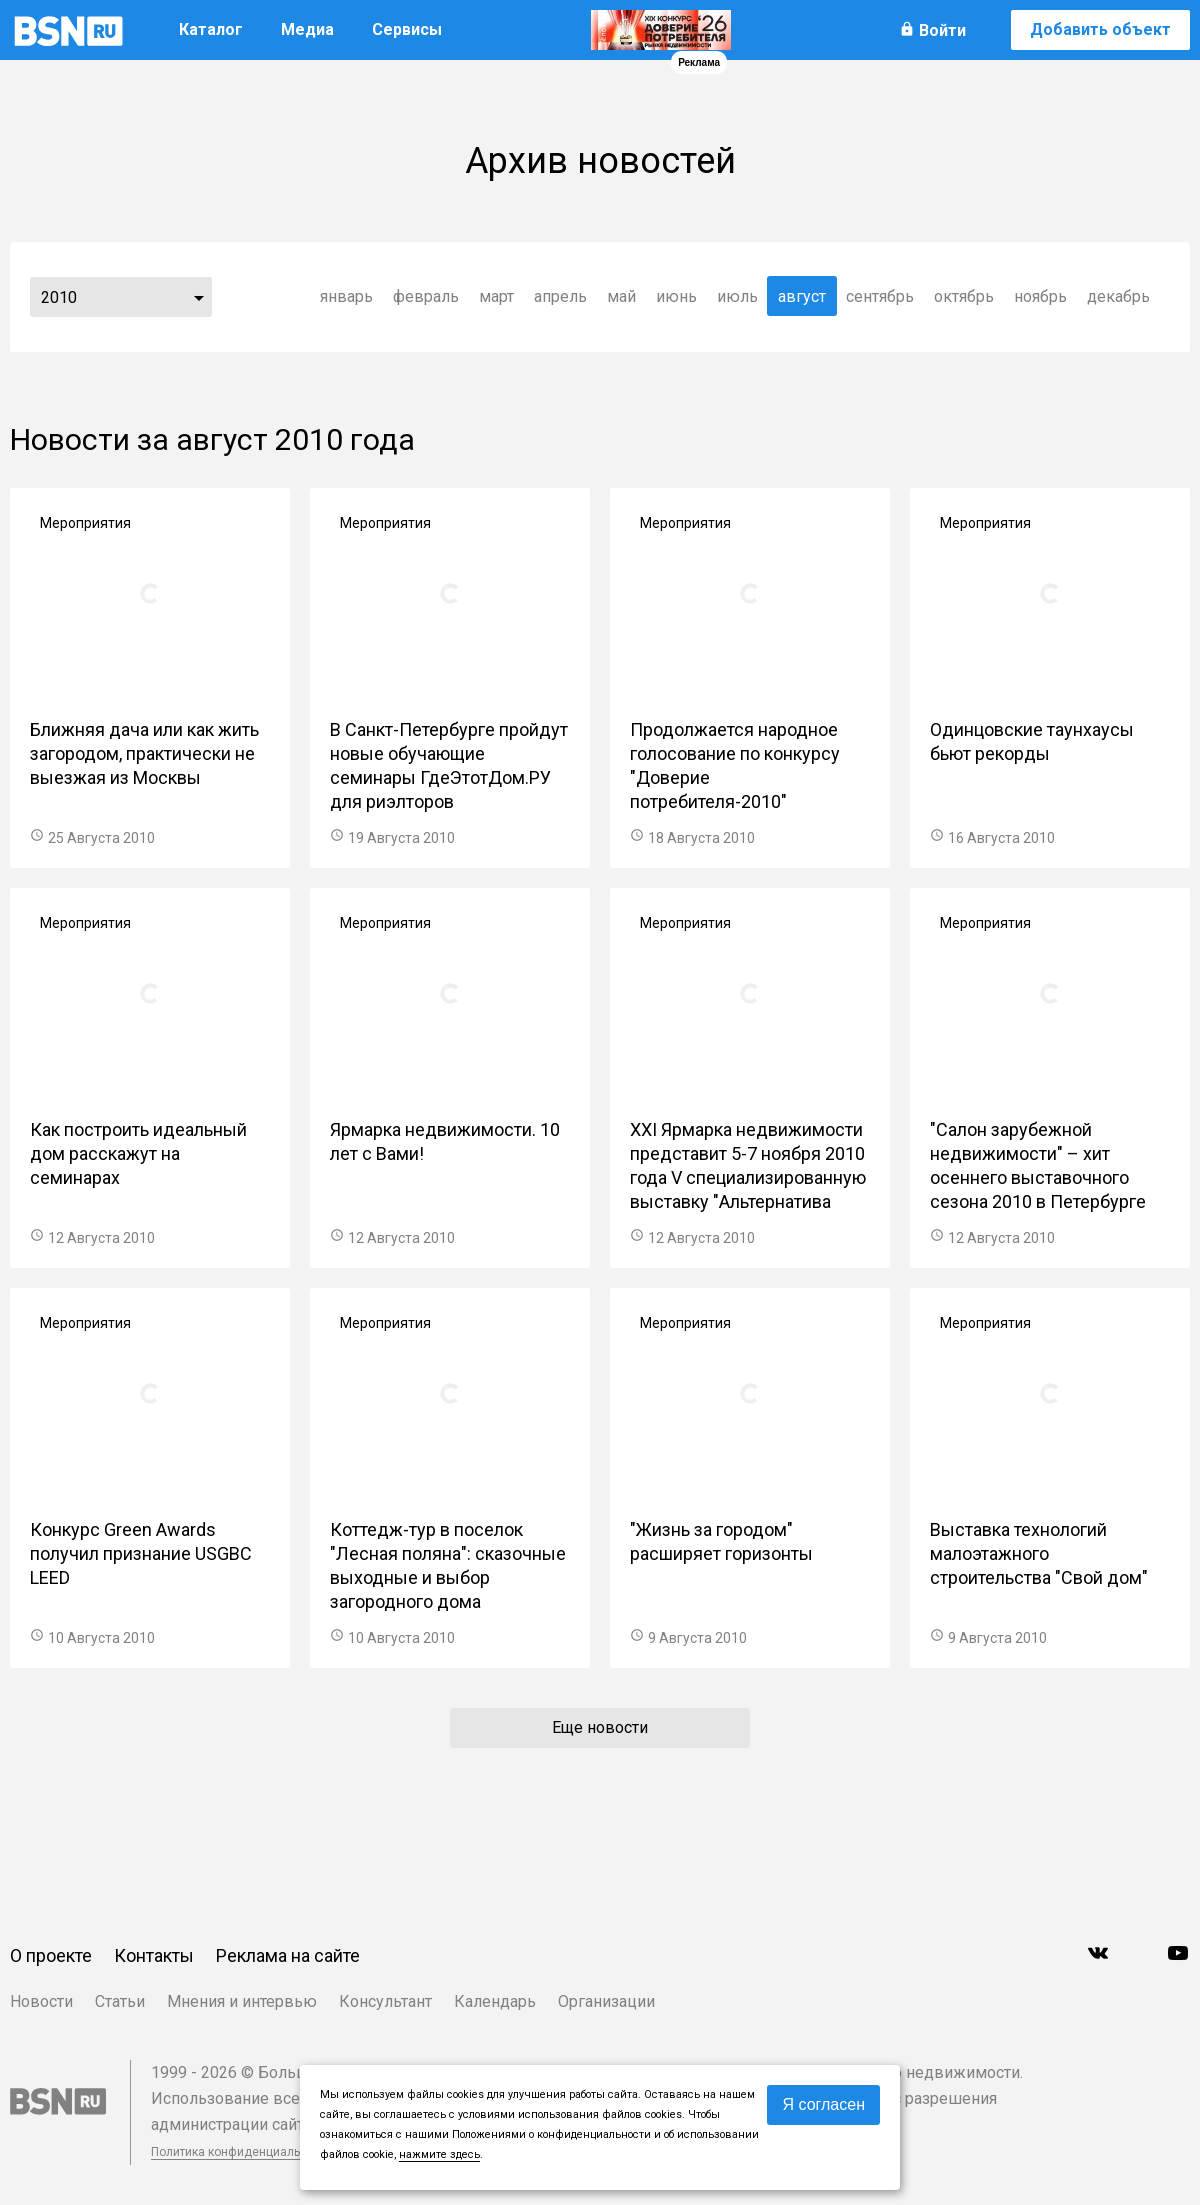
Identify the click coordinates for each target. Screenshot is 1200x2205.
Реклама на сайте (288, 1955)
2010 (59, 297)
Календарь (495, 2001)
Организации (606, 2001)
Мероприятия (85, 523)
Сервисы (407, 29)
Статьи (120, 2001)
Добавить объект (1100, 29)
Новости (41, 2001)
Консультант (385, 2001)
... (199, 297)
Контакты (154, 1955)
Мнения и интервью (242, 2001)
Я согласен (823, 2104)
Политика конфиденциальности (242, 2152)
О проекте (51, 1955)
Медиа (307, 29)
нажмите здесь (439, 2154)
